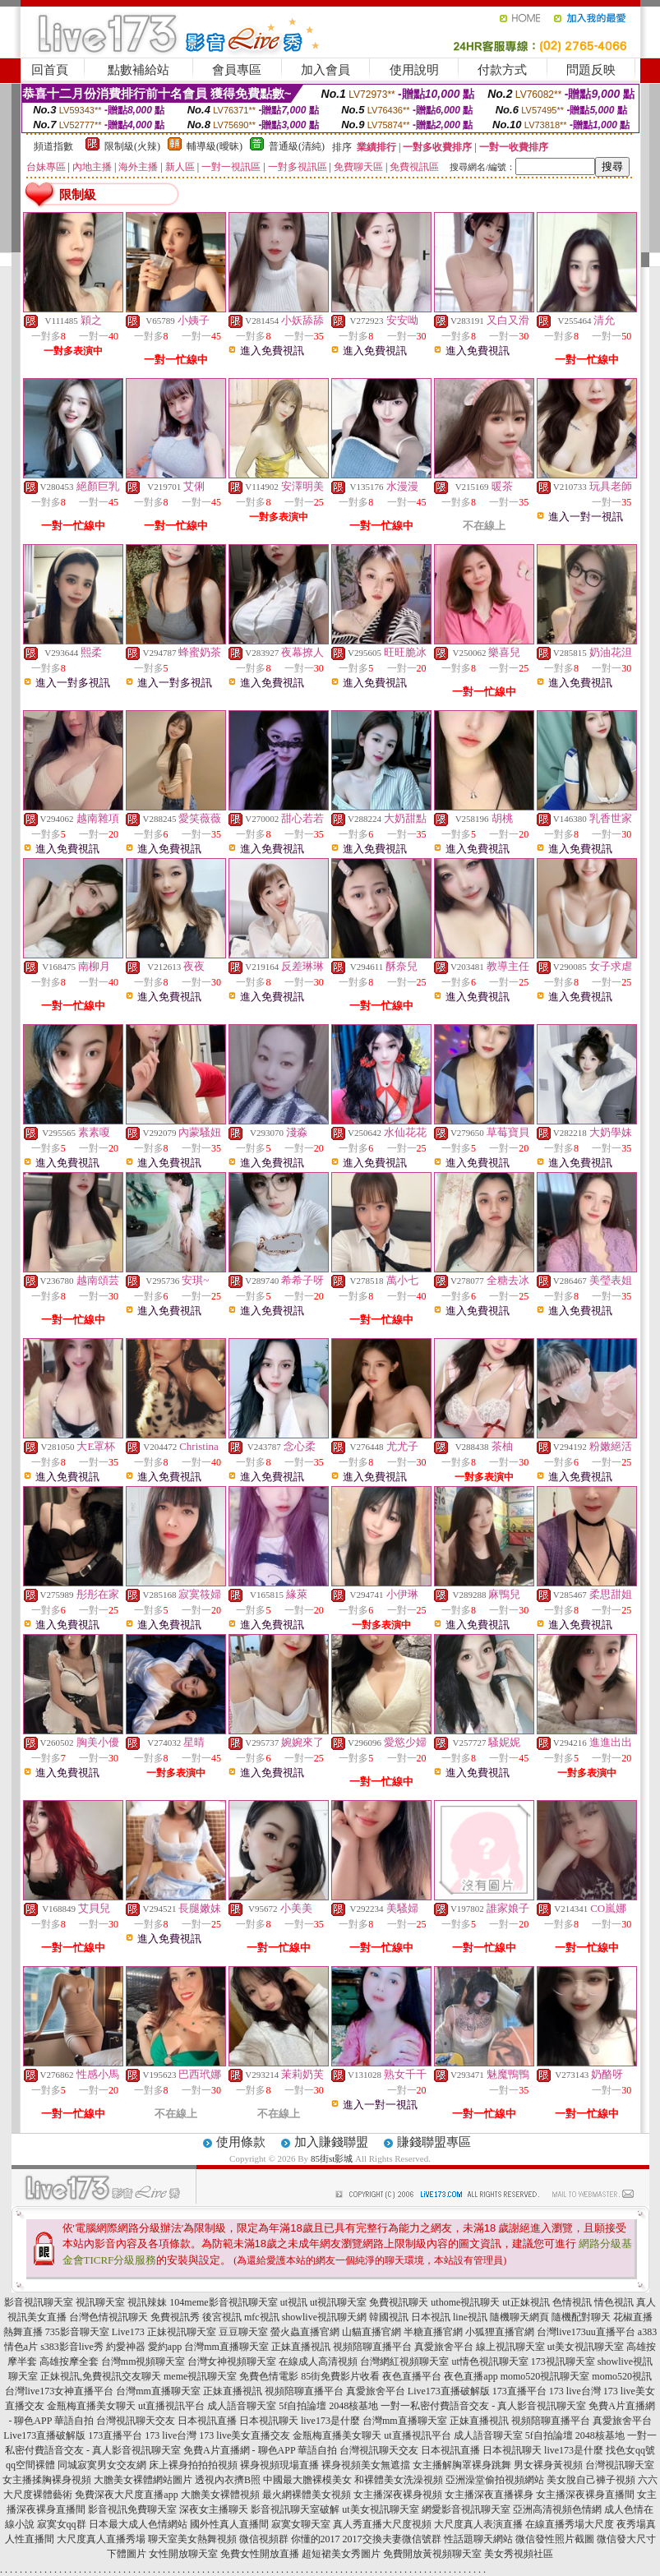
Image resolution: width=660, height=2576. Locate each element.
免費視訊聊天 (398, 2302)
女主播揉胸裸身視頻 (46, 2480)
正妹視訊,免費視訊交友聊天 (100, 2376)
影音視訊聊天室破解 (295, 2509)
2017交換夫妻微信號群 (392, 2539)
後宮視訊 (222, 2317)
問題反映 (591, 69)
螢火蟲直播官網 (304, 2332)
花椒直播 (633, 2317)
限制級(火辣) (132, 146)
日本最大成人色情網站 (138, 2524)
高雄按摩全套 (69, 2361)
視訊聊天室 (100, 2302)
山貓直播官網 (371, 2332)
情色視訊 (614, 2302)
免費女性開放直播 (259, 2554)
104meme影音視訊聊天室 (223, 2302)
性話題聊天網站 (478, 2539)
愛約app (165, 2346)
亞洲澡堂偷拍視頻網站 (494, 2480)
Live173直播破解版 (449, 2391)
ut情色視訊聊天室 (489, 2361)
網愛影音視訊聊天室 (466, 2509)
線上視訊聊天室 (510, 2346)
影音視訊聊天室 (38, 2302)
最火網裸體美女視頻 (306, 2494)
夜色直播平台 (411, 2376)
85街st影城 (332, 2158)
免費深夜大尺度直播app (126, 2494)
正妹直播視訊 (300, 2346)
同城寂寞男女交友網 (102, 2465)
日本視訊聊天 (268, 2420)
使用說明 (414, 69)
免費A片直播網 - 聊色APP (239, 2450)
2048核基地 (353, 2406)
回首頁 (49, 69)
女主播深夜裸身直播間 (585, 2494)
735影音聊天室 (77, 2332)
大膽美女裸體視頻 (220, 2494)
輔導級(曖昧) (214, 146)
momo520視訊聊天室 (545, 2376)
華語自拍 (74, 2420)
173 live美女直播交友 (244, 2435)
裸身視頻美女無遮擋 (365, 2465)
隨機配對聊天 (581, 2317)
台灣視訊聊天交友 (135, 2420)
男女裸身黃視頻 (548, 2465)
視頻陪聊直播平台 (372, 2346)
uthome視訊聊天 (465, 2302)
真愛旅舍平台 (443, 2346)
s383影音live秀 (72, 2346)
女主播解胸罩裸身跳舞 (462, 2465)
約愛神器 (125, 2346)
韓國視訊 (388, 2317)
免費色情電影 (268, 2376)
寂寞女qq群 (61, 2524)
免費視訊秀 (175, 2317)
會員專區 (236, 69)
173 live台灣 (575, 2391)
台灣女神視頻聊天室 (231, 2361)
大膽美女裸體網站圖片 (143, 2480)
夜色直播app (470, 2376)
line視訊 (470, 2317)
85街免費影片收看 (340, 2376)
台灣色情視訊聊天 (108, 2317)
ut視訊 (293, 2302)
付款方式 (502, 69)
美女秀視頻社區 (518, 2554)
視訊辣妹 (147, 2302)
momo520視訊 (622, 2376)
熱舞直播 (23, 2332)
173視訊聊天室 (563, 2361)
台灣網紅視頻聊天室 (404, 2361)
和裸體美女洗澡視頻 (398, 2480)
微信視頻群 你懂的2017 (289, 2539)
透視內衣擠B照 (228, 2480)
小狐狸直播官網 (499, 2332)
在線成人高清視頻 (318, 2361)
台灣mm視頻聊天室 (143, 2361)
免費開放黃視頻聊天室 (432, 2554)
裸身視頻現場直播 (279, 2465)
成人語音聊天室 (241, 2406)
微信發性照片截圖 (554, 2539)
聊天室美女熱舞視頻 (192, 2539)
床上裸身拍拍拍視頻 (193, 2465)
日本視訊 (430, 2317)
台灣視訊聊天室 (619, 2465)
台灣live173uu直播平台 (586, 2332)
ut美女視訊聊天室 (585, 2346)
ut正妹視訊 (525, 2302)
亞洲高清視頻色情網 (557, 2509)
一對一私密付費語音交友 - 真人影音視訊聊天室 (483, 2406)
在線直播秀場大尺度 (569, 2524)
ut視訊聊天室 (338, 2302)
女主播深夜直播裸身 (489, 2494)
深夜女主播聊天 (213, 2509)
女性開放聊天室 (183, 2554)
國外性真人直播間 (229, 2524)
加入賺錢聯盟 (331, 2142)
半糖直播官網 (433, 2332)
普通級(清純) (297, 146)
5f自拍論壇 (302, 2406)
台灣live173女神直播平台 (59, 2391)
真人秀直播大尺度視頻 (382, 2524)
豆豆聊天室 (243, 2332)
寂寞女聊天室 (300, 2524)
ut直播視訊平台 (171, 2406)
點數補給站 (138, 69)
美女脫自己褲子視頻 (591, 2480)
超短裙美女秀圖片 (341, 2554)
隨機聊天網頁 (519, 2317)
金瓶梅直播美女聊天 (91, 2406)
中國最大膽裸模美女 (307, 2480)
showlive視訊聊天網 (324, 2317)
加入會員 (325, 69)
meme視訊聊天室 (200, 2376)
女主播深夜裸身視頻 (397, 2494)
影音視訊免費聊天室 (132, 2509)
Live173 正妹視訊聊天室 (164, 2332)
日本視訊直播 (207, 2420)
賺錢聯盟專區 (434, 2142)
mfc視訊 (261, 2317)
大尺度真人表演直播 (478, 2524)
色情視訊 (572, 2302)
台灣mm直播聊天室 (226, 2346)
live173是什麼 (330, 2420)
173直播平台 (519, 2391)
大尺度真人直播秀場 (101, 2539)
